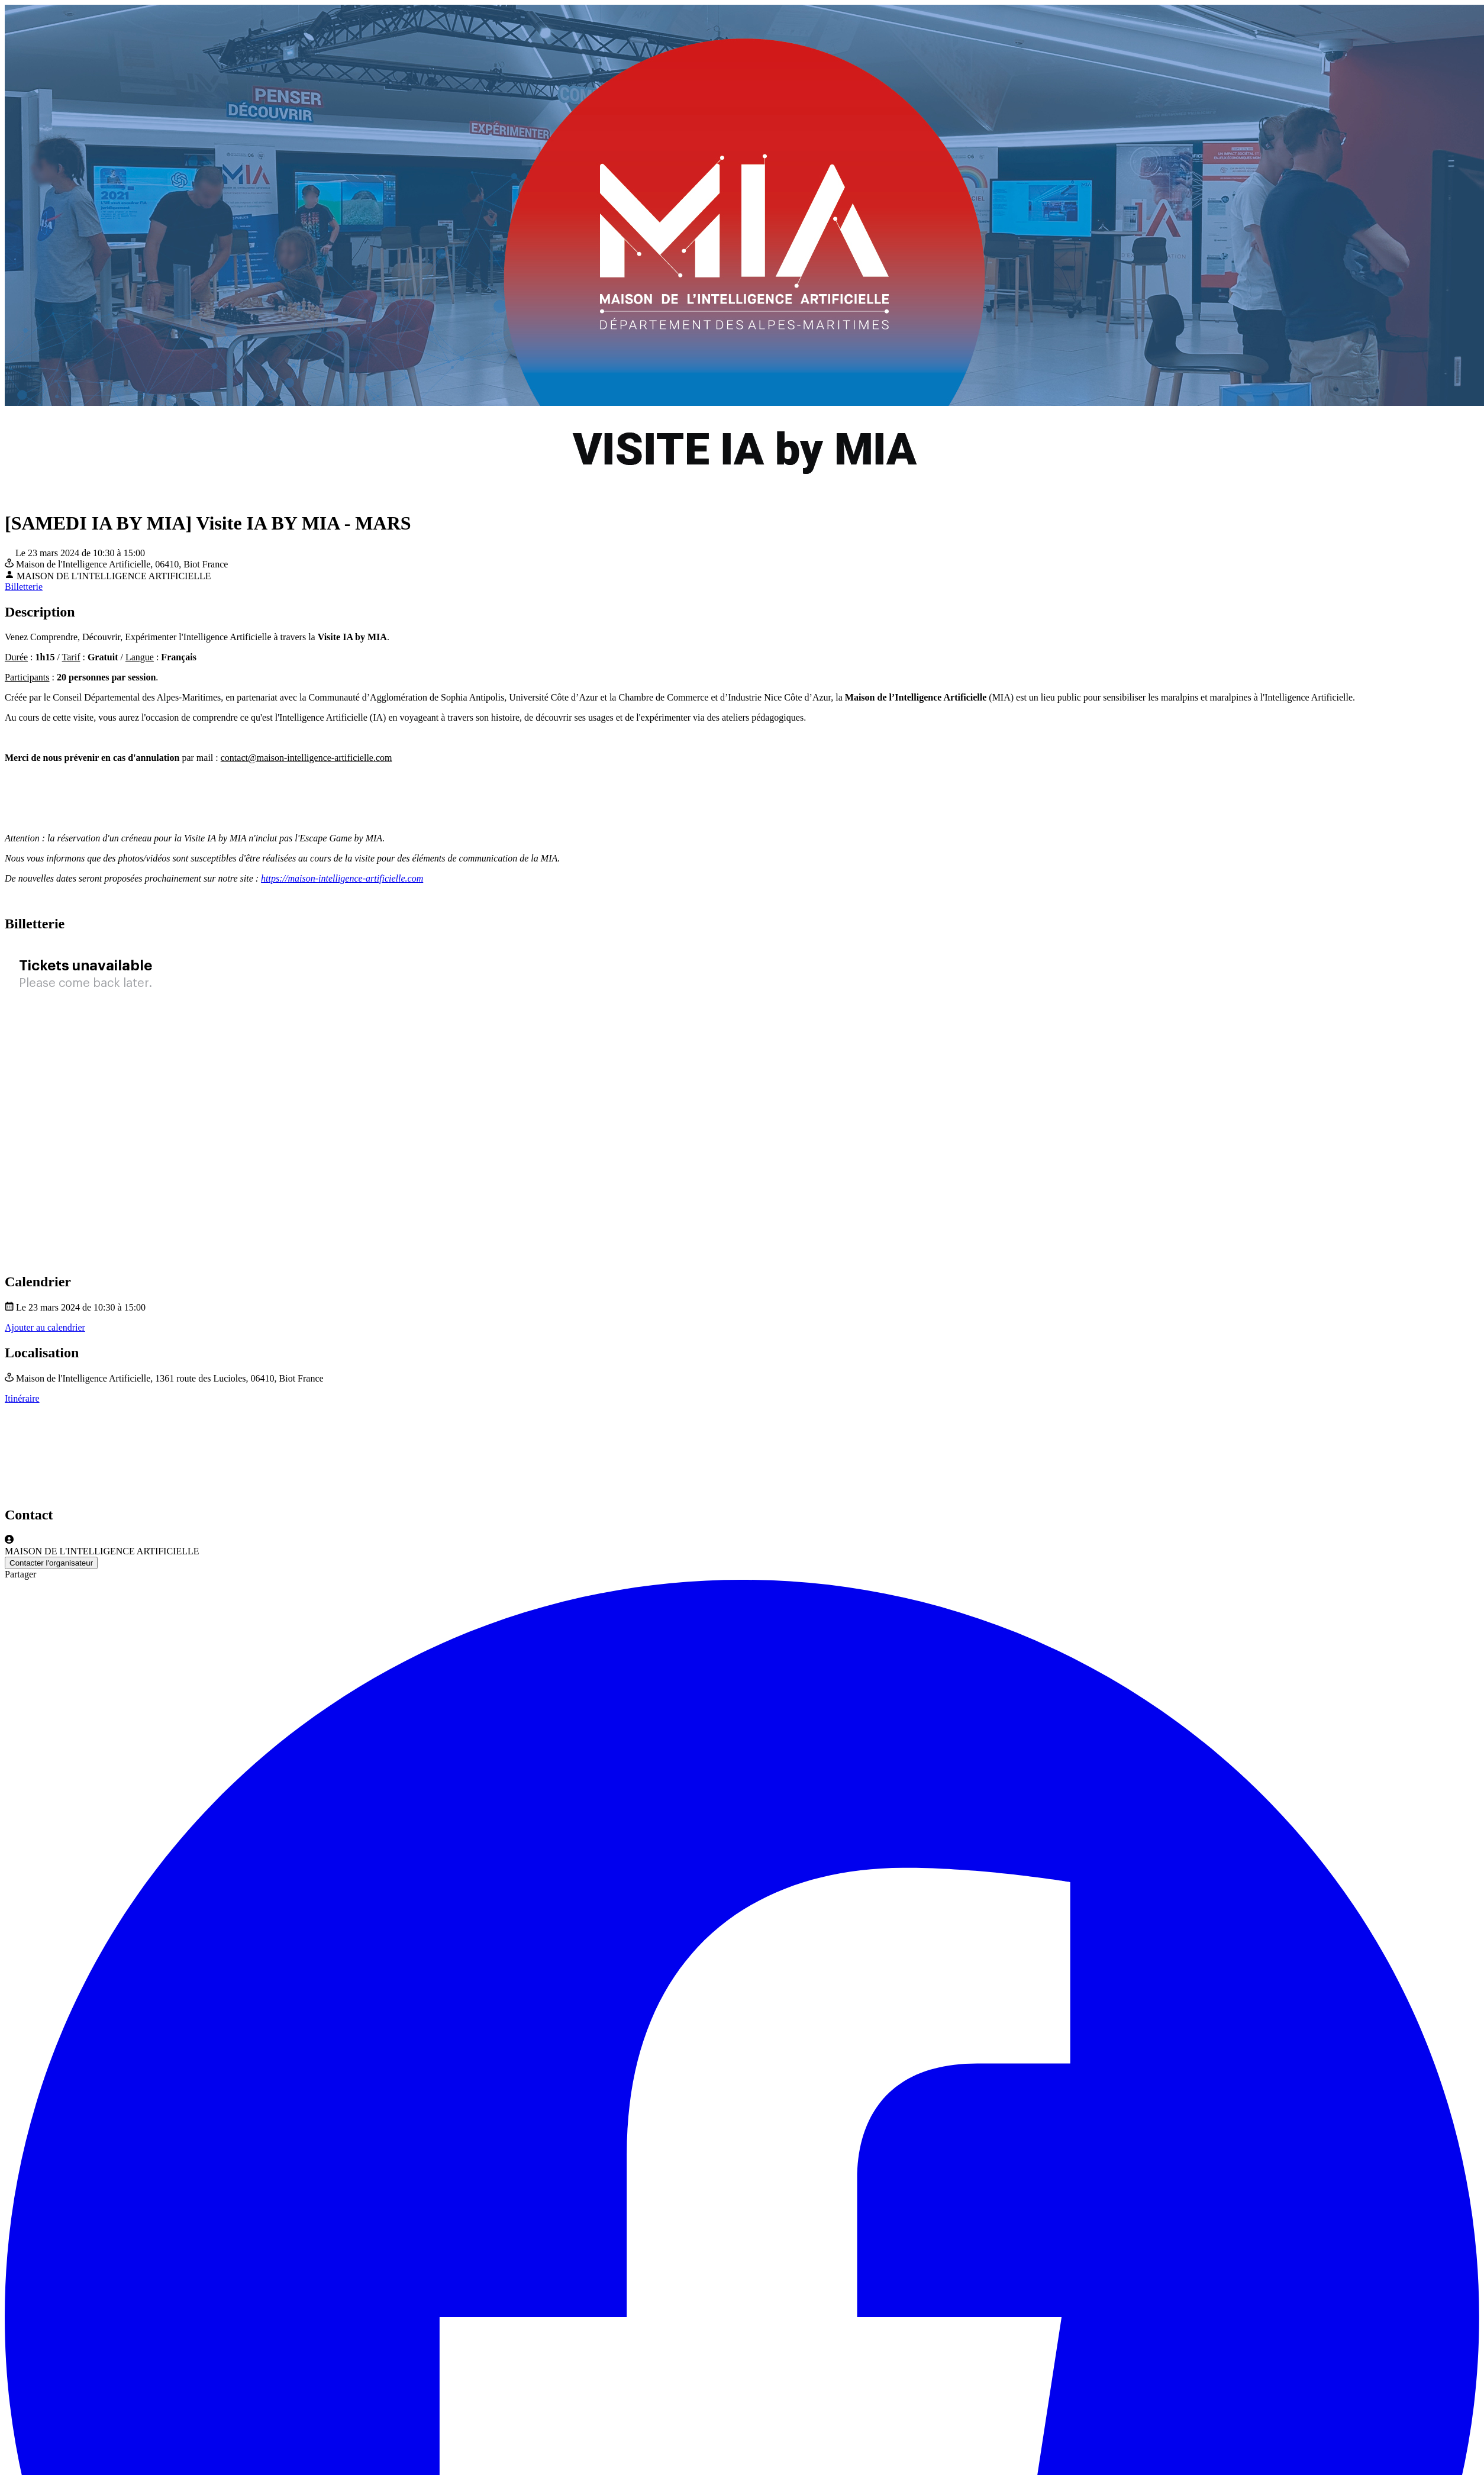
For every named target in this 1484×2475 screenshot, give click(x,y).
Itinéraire (22, 1398)
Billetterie (24, 587)
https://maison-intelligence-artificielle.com (342, 878)
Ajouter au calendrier (45, 1327)
